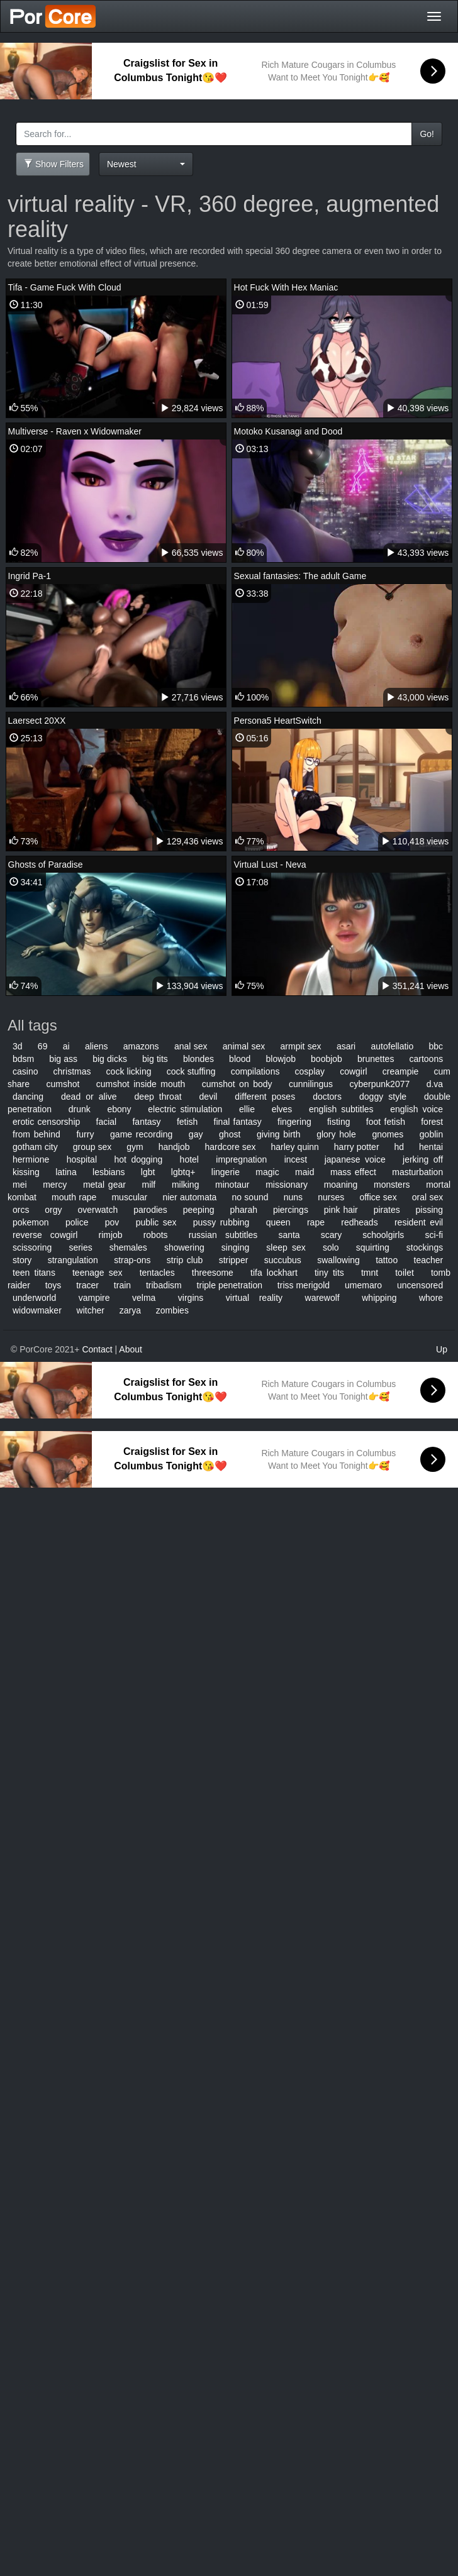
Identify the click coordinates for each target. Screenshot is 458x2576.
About (130, 1349)
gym (134, 1147)
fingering (294, 1122)
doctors (327, 1097)
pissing (430, 1210)
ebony (119, 1109)
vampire (94, 1298)
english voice (416, 1109)
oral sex (427, 1197)
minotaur (232, 1185)
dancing (28, 1097)
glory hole (336, 1134)
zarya (130, 1310)
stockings (424, 1247)
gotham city (35, 1147)
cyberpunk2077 (380, 1084)
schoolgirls (383, 1235)
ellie (247, 1109)
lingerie (225, 1172)
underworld (34, 1298)
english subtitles (341, 1109)
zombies (172, 1310)
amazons (141, 1046)
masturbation (417, 1172)
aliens (96, 1046)
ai (66, 1046)
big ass (63, 1059)
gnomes (387, 1134)
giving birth (279, 1134)
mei (20, 1185)
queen (278, 1222)
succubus (282, 1260)
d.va (435, 1084)
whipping (379, 1298)
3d (18, 1046)
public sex (156, 1222)
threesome (212, 1273)
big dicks (109, 1059)
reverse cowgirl (45, 1235)
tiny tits (329, 1273)
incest (296, 1159)
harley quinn (294, 1147)
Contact (97, 1349)
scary (331, 1235)
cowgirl (353, 1071)
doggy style (382, 1097)
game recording (141, 1134)
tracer (87, 1285)
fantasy (146, 1122)
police (77, 1222)
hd (399, 1147)
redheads (359, 1222)
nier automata (189, 1197)
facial (106, 1122)
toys (53, 1285)
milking (185, 1185)
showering (184, 1247)
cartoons (427, 1059)
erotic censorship (46, 1122)
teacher (429, 1260)
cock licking (129, 1071)
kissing (26, 1172)
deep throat (158, 1097)
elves (282, 1109)
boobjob (326, 1059)
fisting (338, 1122)
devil (208, 1097)
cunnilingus (311, 1084)
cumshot (62, 1084)
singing (235, 1247)
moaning (341, 1185)
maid (304, 1172)
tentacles (157, 1273)
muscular (129, 1197)
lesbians (108, 1172)
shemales (128, 1247)
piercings (290, 1210)
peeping (199, 1210)
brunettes (375, 1059)
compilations (255, 1071)
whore (431, 1298)
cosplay (310, 1071)
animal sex (244, 1046)
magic (267, 1172)
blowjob (280, 1059)
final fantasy (238, 1122)
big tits (155, 1059)
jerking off (423, 1159)
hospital (82, 1159)
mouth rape (74, 1197)
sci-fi (434, 1235)
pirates (387, 1210)
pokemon (31, 1222)
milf (148, 1185)
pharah (243, 1210)
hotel (189, 1159)
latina (65, 1172)
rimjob (110, 1235)
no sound (250, 1197)
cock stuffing (191, 1071)
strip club (185, 1260)
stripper (234, 1260)
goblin (431, 1134)
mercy (55, 1185)
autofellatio (392, 1046)
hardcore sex (229, 1147)
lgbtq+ (183, 1172)
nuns (293, 1197)
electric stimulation (185, 1109)
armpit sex (301, 1046)
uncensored (420, 1285)
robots (155, 1235)
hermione (31, 1159)
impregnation (241, 1159)
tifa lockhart (274, 1273)
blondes (198, 1059)
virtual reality (254, 1298)
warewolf (322, 1298)
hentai (431, 1147)
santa (288, 1235)
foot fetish (385, 1122)
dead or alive (89, 1097)
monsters (392, 1185)
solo (331, 1247)
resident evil (418, 1222)
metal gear (104, 1185)
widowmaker (37, 1310)
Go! (427, 134)
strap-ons (132, 1260)
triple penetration (229, 1285)
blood (239, 1059)
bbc (436, 1046)
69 (43, 1046)
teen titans (34, 1273)
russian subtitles (223, 1235)
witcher (90, 1310)
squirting (372, 1247)
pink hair (341, 1210)
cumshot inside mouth (140, 1084)
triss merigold (303, 1285)
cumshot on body (237, 1084)
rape (316, 1222)
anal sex (191, 1046)
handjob (174, 1147)
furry (85, 1134)
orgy (53, 1210)
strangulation (73, 1260)
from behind (36, 1134)
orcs (21, 1210)
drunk (80, 1109)
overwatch (97, 1210)
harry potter (356, 1147)
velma (143, 1298)
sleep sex (285, 1247)
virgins (190, 1298)
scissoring (32, 1247)
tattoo (387, 1260)
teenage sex (97, 1273)
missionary (286, 1185)
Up (441, 1349)
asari (346, 1046)
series (80, 1247)
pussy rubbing (221, 1222)
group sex (92, 1147)
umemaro (363, 1285)
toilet (404, 1273)
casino (25, 1071)
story (22, 1260)
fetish (187, 1122)
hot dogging (138, 1159)
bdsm (23, 1059)
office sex (377, 1197)
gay (196, 1134)
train (122, 1285)
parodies (150, 1210)
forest (432, 1122)
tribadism (164, 1285)
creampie (401, 1071)
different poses (265, 1097)
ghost (229, 1134)
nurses (331, 1197)
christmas (72, 1071)
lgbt (148, 1172)
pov (112, 1222)
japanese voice (355, 1159)
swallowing (338, 1260)
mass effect (353, 1172)
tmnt (369, 1273)
